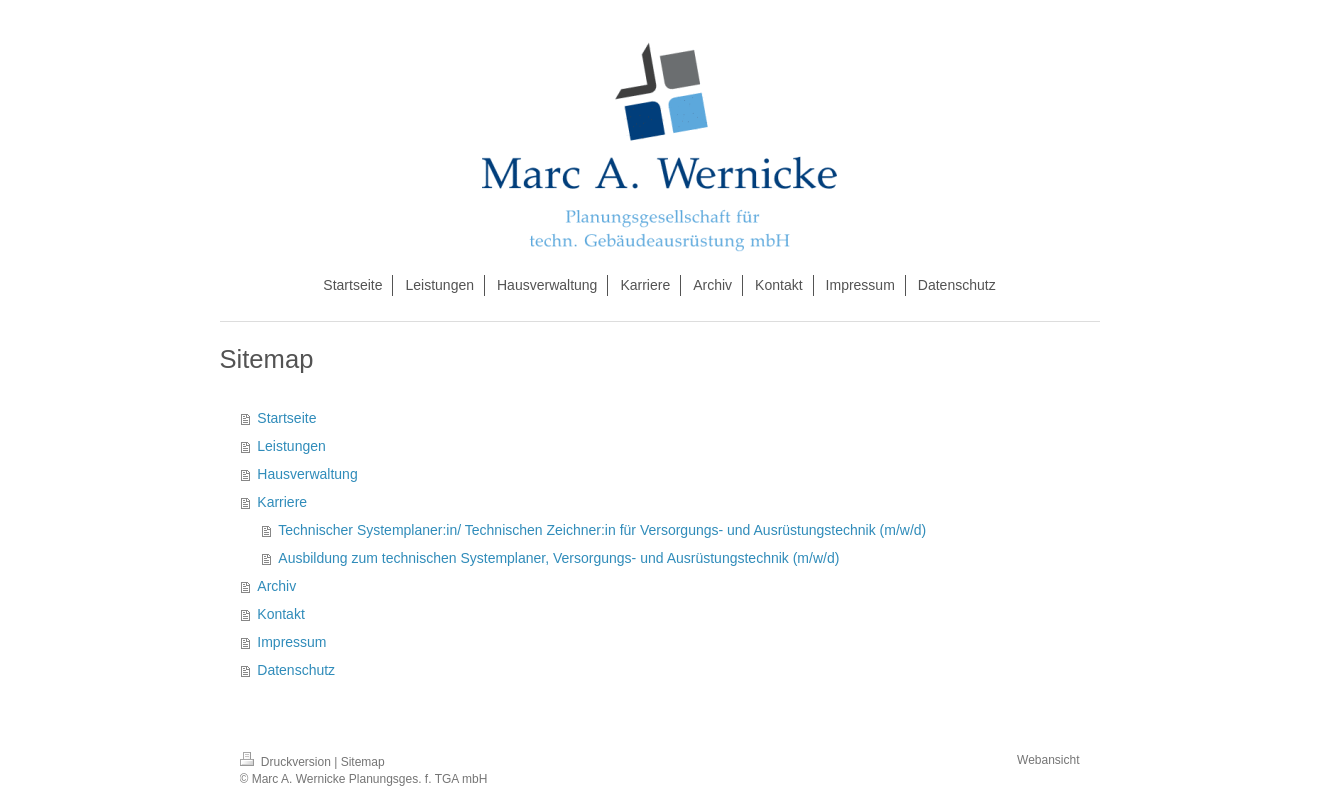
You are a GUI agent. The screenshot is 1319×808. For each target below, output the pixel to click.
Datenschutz (296, 670)
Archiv (276, 586)
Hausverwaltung (307, 474)
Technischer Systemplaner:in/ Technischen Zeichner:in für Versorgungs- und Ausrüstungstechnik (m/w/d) (602, 530)
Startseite (286, 418)
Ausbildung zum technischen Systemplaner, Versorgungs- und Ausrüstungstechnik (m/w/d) (558, 558)
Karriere (282, 502)
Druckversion (287, 762)
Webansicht (1048, 760)
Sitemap (363, 762)
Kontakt (280, 614)
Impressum (291, 642)
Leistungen (291, 446)
